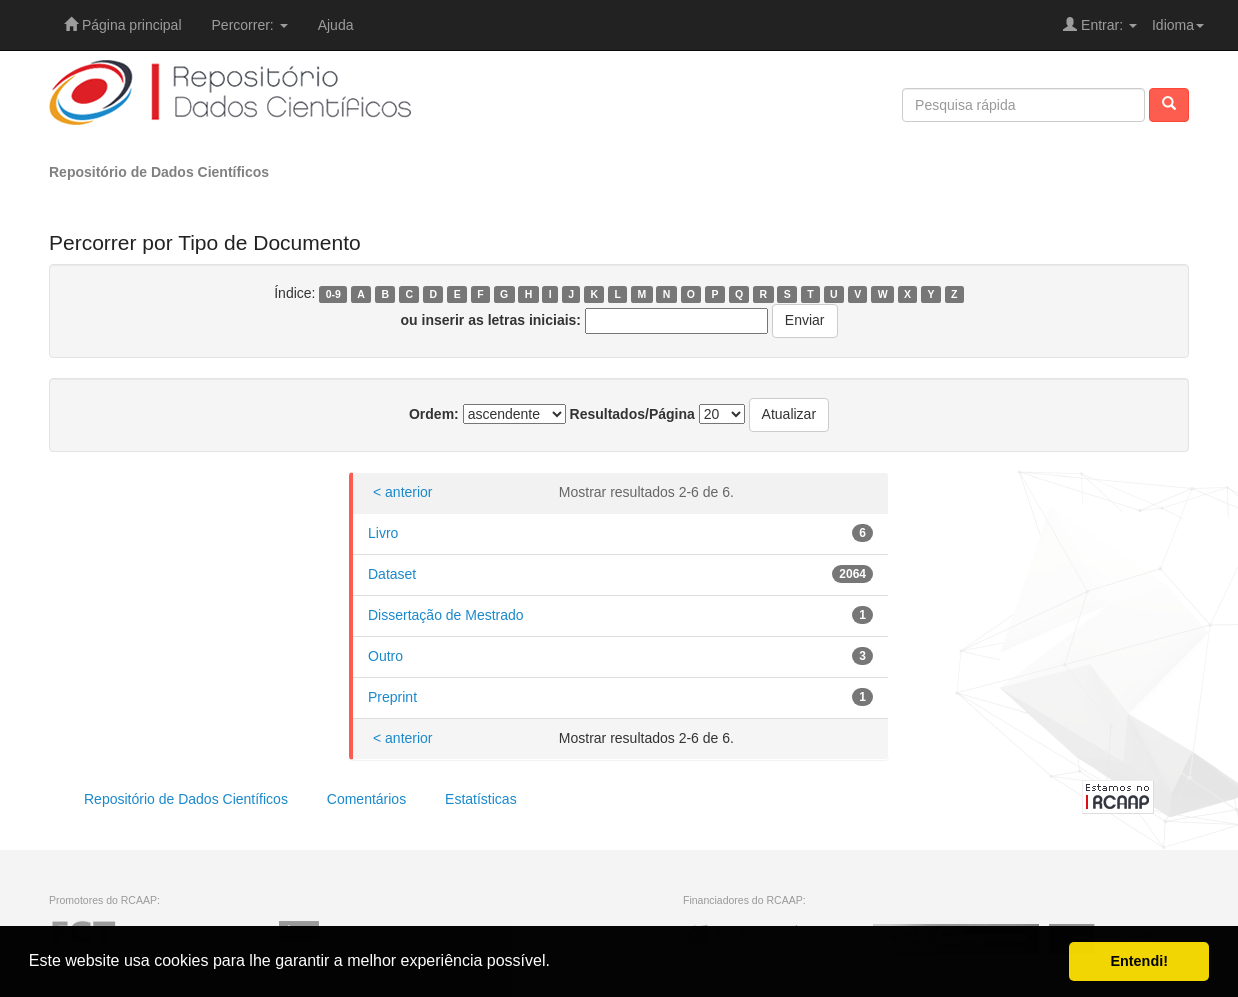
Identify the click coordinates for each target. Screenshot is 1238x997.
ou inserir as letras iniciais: (491, 320)
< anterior (403, 492)
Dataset (392, 574)
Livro (383, 533)
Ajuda (336, 25)
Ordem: (434, 414)
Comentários (366, 799)
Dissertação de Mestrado (446, 615)
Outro (385, 656)
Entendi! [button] (1139, 961)
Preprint (392, 697)
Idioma (1178, 25)
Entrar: (1100, 25)
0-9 (333, 294)
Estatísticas (481, 799)
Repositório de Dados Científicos (159, 172)
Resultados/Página (632, 414)
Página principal (123, 25)
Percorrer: (250, 25)
